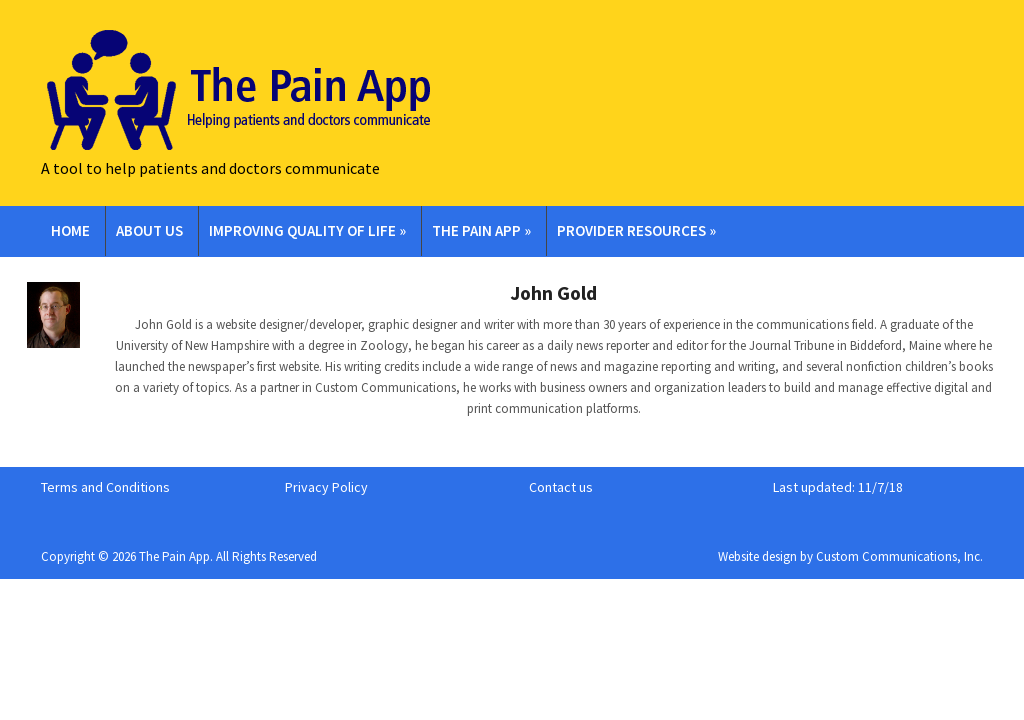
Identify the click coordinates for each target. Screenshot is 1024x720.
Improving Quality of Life (307, 230)
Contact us (561, 487)
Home (70, 230)
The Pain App (481, 230)
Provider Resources (636, 230)
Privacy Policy (326, 487)
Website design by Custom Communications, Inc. (850, 556)
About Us (149, 230)
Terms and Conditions (105, 487)
